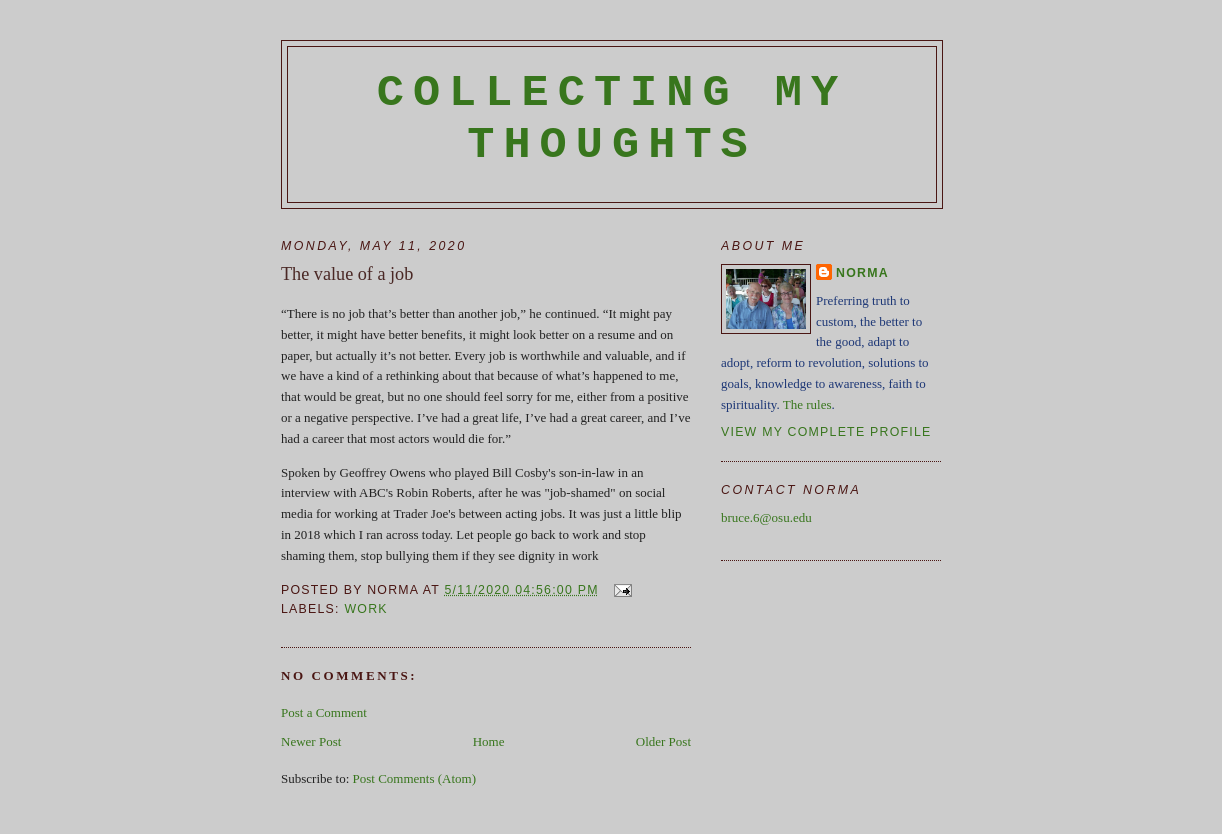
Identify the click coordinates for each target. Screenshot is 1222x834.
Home (489, 741)
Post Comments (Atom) (415, 778)
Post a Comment (324, 712)
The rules (807, 404)
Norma (862, 273)
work (365, 609)
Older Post (663, 741)
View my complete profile (826, 432)
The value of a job (347, 274)
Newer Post (311, 741)
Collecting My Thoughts (612, 119)
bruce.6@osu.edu (766, 517)
